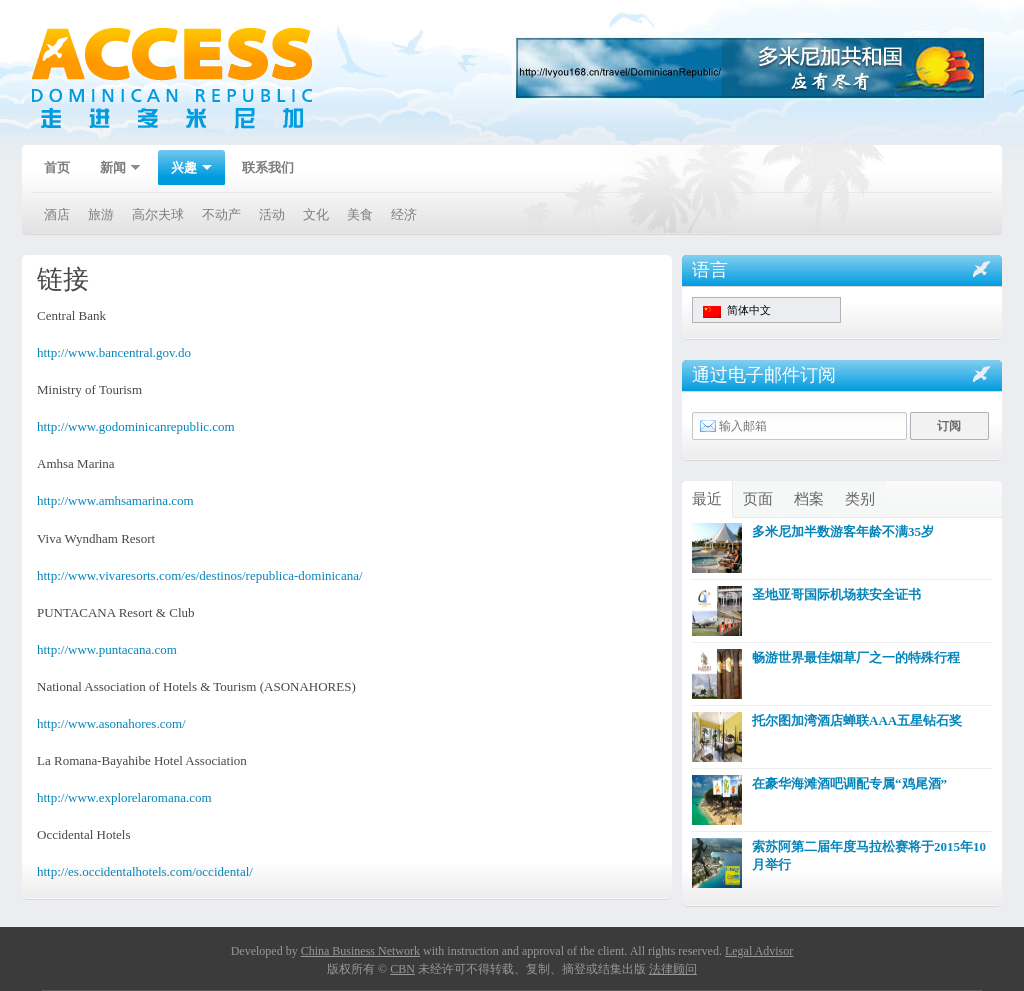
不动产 (221, 214)
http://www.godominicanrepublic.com (136, 426)
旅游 (101, 214)
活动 (272, 214)
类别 (860, 499)
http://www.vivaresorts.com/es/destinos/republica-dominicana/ (200, 575)
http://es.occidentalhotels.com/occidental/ (145, 871)
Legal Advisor (759, 951)
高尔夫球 (158, 214)
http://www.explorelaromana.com (124, 797)
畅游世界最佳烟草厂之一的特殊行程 (856, 657)
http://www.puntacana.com (107, 649)
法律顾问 (673, 969)
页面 (758, 499)
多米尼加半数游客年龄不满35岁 (843, 531)
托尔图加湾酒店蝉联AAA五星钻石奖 (857, 720)
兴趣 (185, 169)
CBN (402, 969)
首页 (57, 167)
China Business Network (360, 951)
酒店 (57, 214)
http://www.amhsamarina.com (115, 500)
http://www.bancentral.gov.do (114, 352)
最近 (707, 499)
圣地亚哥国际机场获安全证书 (836, 594)
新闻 (114, 169)
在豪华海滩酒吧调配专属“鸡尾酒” (849, 783)
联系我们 (268, 167)
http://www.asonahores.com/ (111, 723)
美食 (360, 214)
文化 (316, 214)
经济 (404, 214)
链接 (63, 279)
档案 (809, 499)
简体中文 (737, 311)
